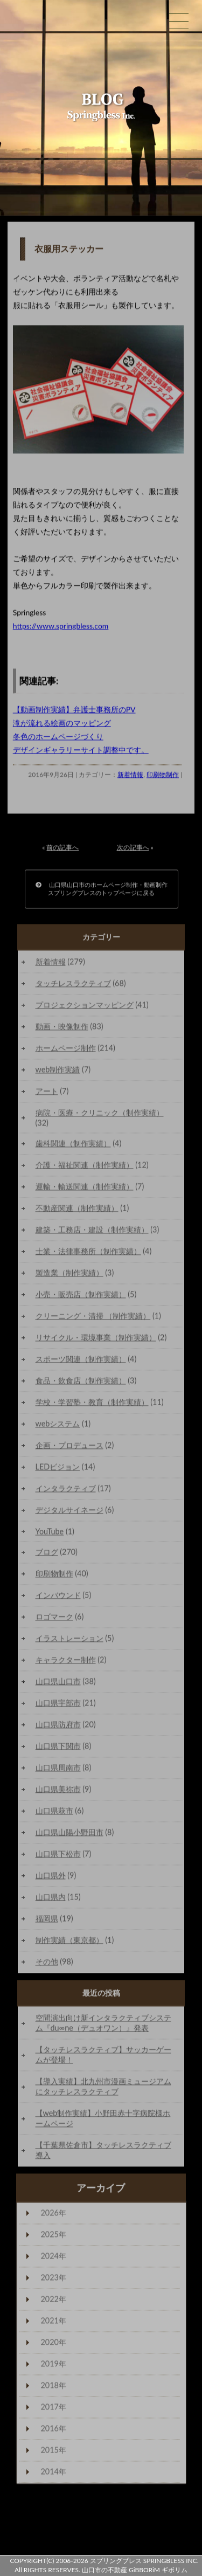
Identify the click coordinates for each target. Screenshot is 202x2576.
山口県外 (51, 1877)
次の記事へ (133, 850)
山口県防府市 (58, 1726)
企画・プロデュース (69, 1447)
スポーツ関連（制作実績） (81, 1361)
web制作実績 (58, 1071)
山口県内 (51, 1899)
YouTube (50, 1533)
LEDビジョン (58, 1469)
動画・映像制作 (62, 1028)
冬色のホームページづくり (58, 738)
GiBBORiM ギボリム (158, 2570)
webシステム (58, 1426)
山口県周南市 (58, 1769)
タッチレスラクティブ (73, 985)
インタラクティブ (66, 1490)
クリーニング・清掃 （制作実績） (93, 1318)
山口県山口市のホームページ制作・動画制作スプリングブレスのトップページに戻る (102, 891)
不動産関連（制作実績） (77, 1210)
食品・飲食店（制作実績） (81, 1382)
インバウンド (58, 1597)
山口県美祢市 (58, 1791)
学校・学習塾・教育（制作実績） (92, 1404)
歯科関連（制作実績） (73, 1145)
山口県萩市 (54, 1813)
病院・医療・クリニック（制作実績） (100, 1115)
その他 (47, 1964)
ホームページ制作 (66, 1050)
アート (47, 1093)
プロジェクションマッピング (85, 1007)
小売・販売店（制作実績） (81, 1296)
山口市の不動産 (104, 2570)
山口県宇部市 (58, 1705)
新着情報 (130, 777)
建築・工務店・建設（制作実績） (92, 1232)
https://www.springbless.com (61, 628)
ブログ (47, 1554)
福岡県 (47, 1920)
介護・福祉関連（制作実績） (85, 1167)
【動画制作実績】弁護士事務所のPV (74, 711)
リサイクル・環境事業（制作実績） (96, 1339)
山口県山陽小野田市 (69, 1834)
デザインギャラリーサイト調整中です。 (81, 752)
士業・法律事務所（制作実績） (88, 1253)
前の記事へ (62, 850)
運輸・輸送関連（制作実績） (85, 1188)
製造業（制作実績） (69, 1275)
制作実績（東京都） (69, 1942)
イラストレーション (69, 1640)
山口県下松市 (58, 1856)
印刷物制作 (163, 777)
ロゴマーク (54, 1619)
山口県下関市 (58, 1748)
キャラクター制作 (66, 1662)
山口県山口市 (58, 1683)
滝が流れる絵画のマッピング (62, 725)
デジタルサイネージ (69, 1512)
